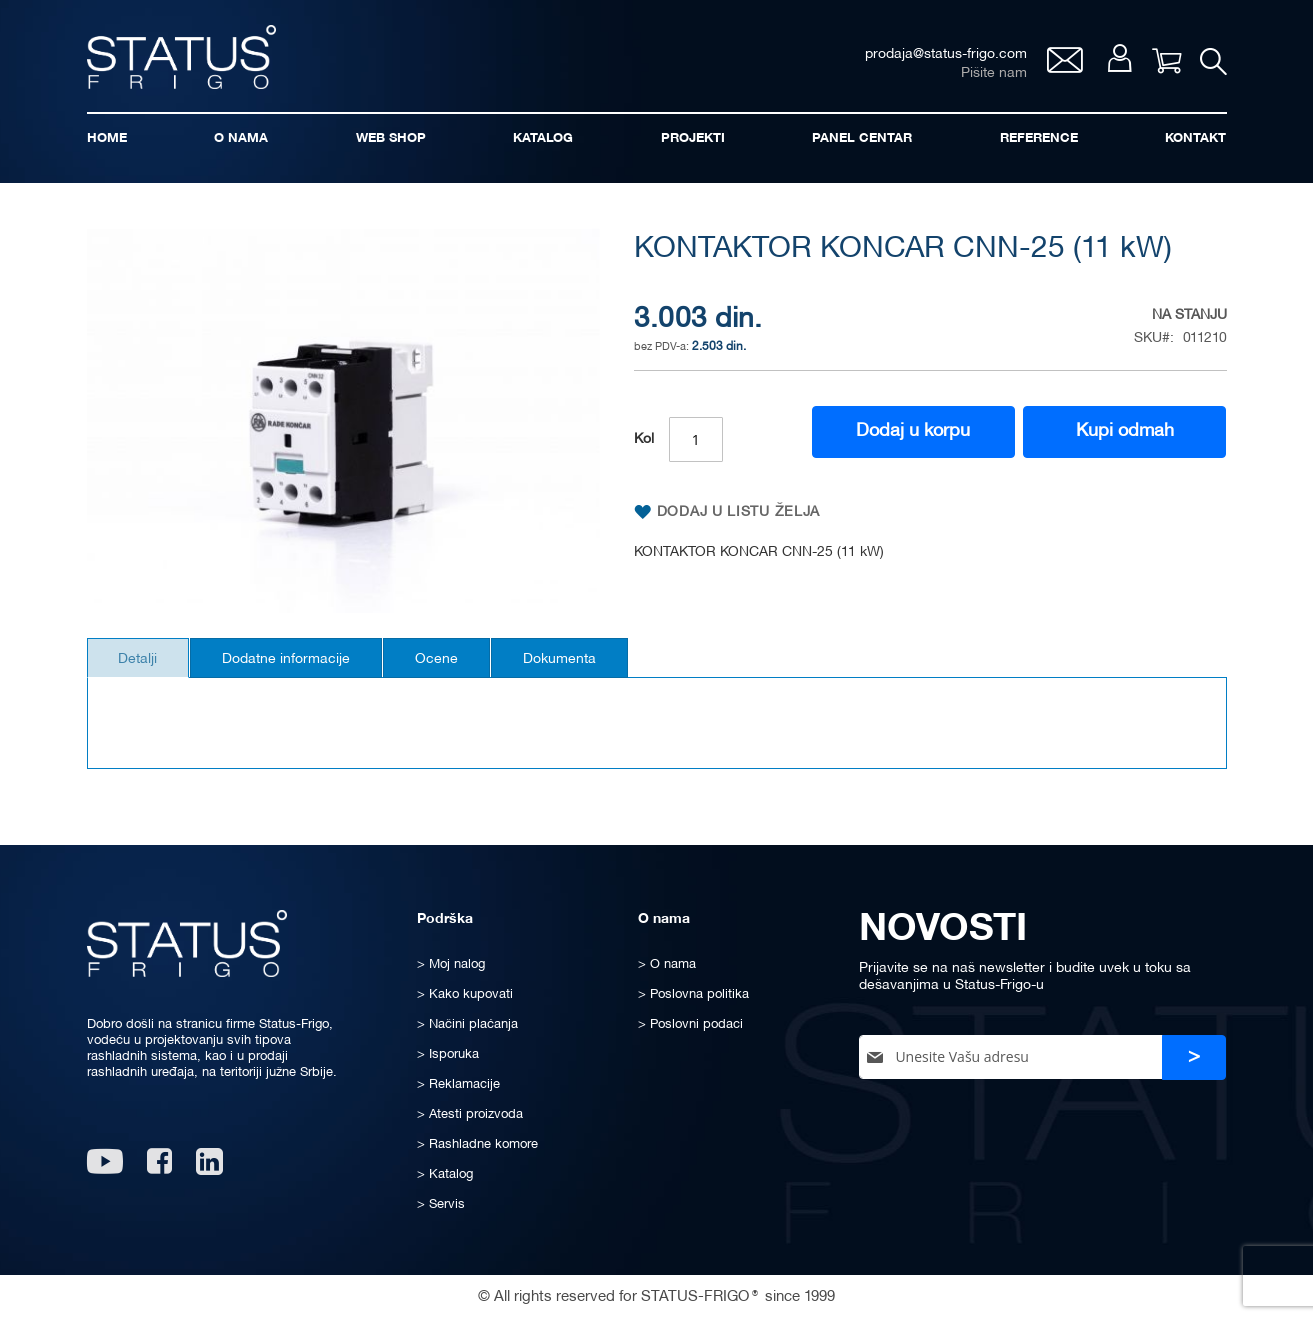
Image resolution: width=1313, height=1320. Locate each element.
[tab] (142, 664)
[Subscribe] (1194, 1057)
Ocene (457, 665)
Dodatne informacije (299, 665)
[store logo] (187, 58)
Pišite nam (990, 75)
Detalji (142, 665)
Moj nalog (1116, 61)
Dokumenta (588, 665)
